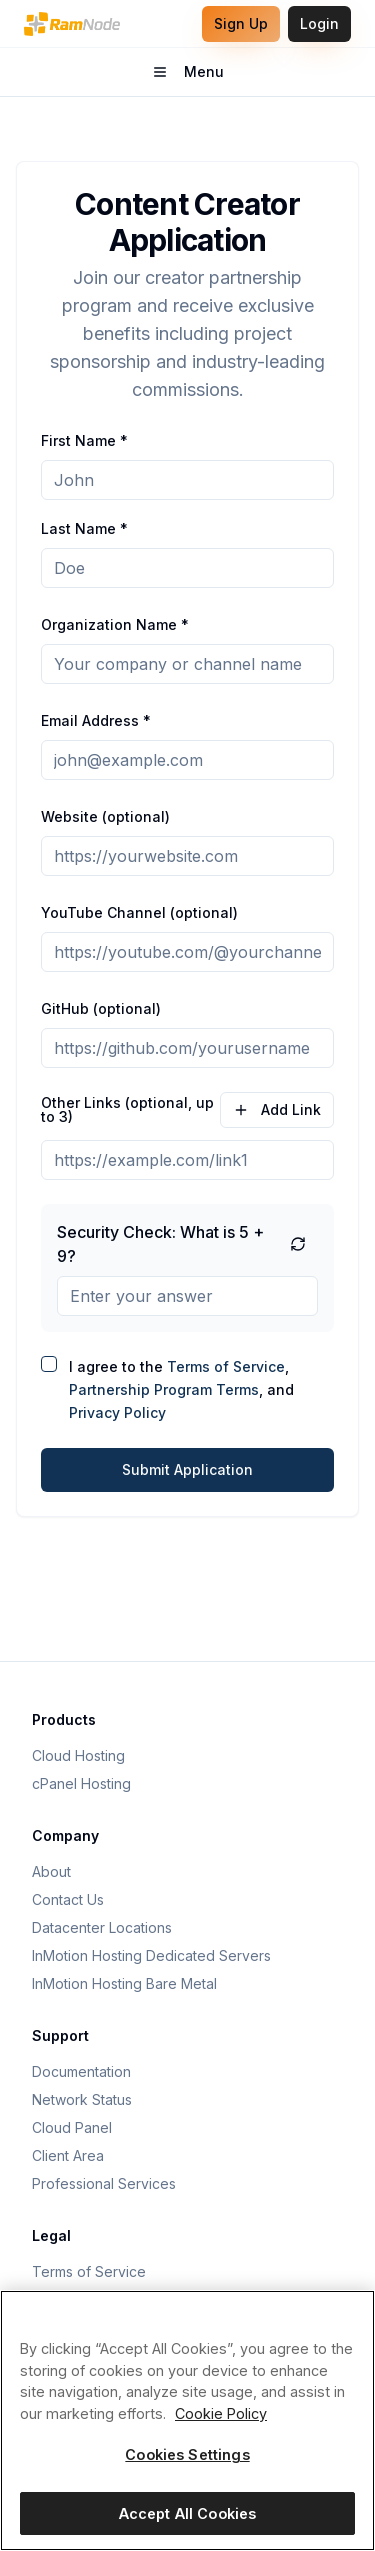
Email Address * (96, 720)
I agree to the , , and (181, 1389)
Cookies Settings (187, 2454)
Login (319, 23)
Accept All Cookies (188, 2513)
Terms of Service (226, 1366)
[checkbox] (49, 1364)
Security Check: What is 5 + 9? (160, 1244)
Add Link (277, 1109)
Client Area (68, 2155)
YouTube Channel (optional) (139, 912)
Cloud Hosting (78, 1755)
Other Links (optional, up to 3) (127, 1110)
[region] (187, 2420)
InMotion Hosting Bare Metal (124, 1983)
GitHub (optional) (101, 1008)
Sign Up (241, 23)
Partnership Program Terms (164, 1389)
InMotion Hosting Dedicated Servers (151, 1955)
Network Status (82, 2099)
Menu (216, 76)
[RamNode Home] (72, 24)
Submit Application (187, 1469)
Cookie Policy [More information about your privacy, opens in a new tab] (221, 2413)
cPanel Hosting (81, 1783)
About (51, 1871)
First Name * (84, 440)
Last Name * (84, 528)
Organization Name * (115, 624)
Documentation (81, 2071)
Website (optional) (105, 816)
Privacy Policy (117, 1412)
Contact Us (68, 1899)
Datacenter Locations (102, 1927)
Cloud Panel (72, 2127)
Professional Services (104, 2183)
